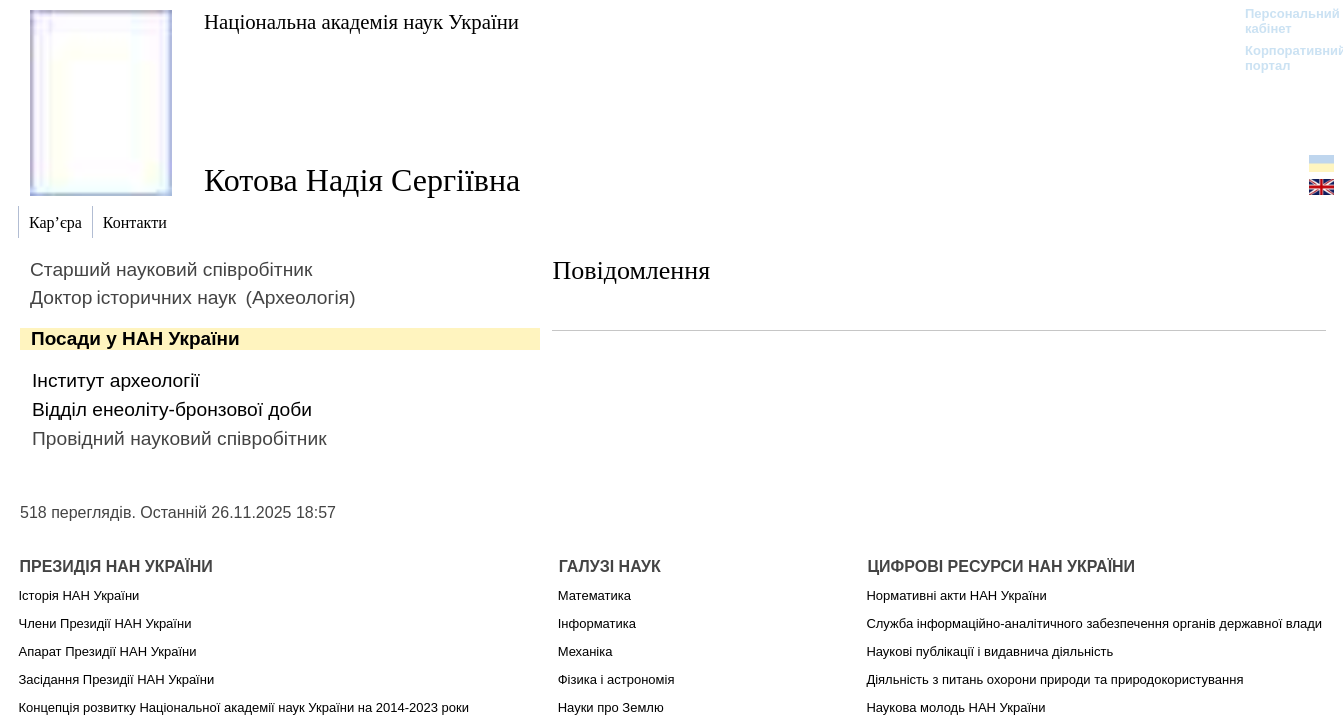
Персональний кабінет (1282, 21)
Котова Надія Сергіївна (362, 180)
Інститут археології (116, 380)
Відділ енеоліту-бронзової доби (172, 409)
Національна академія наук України (361, 21)
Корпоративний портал (1282, 58)
